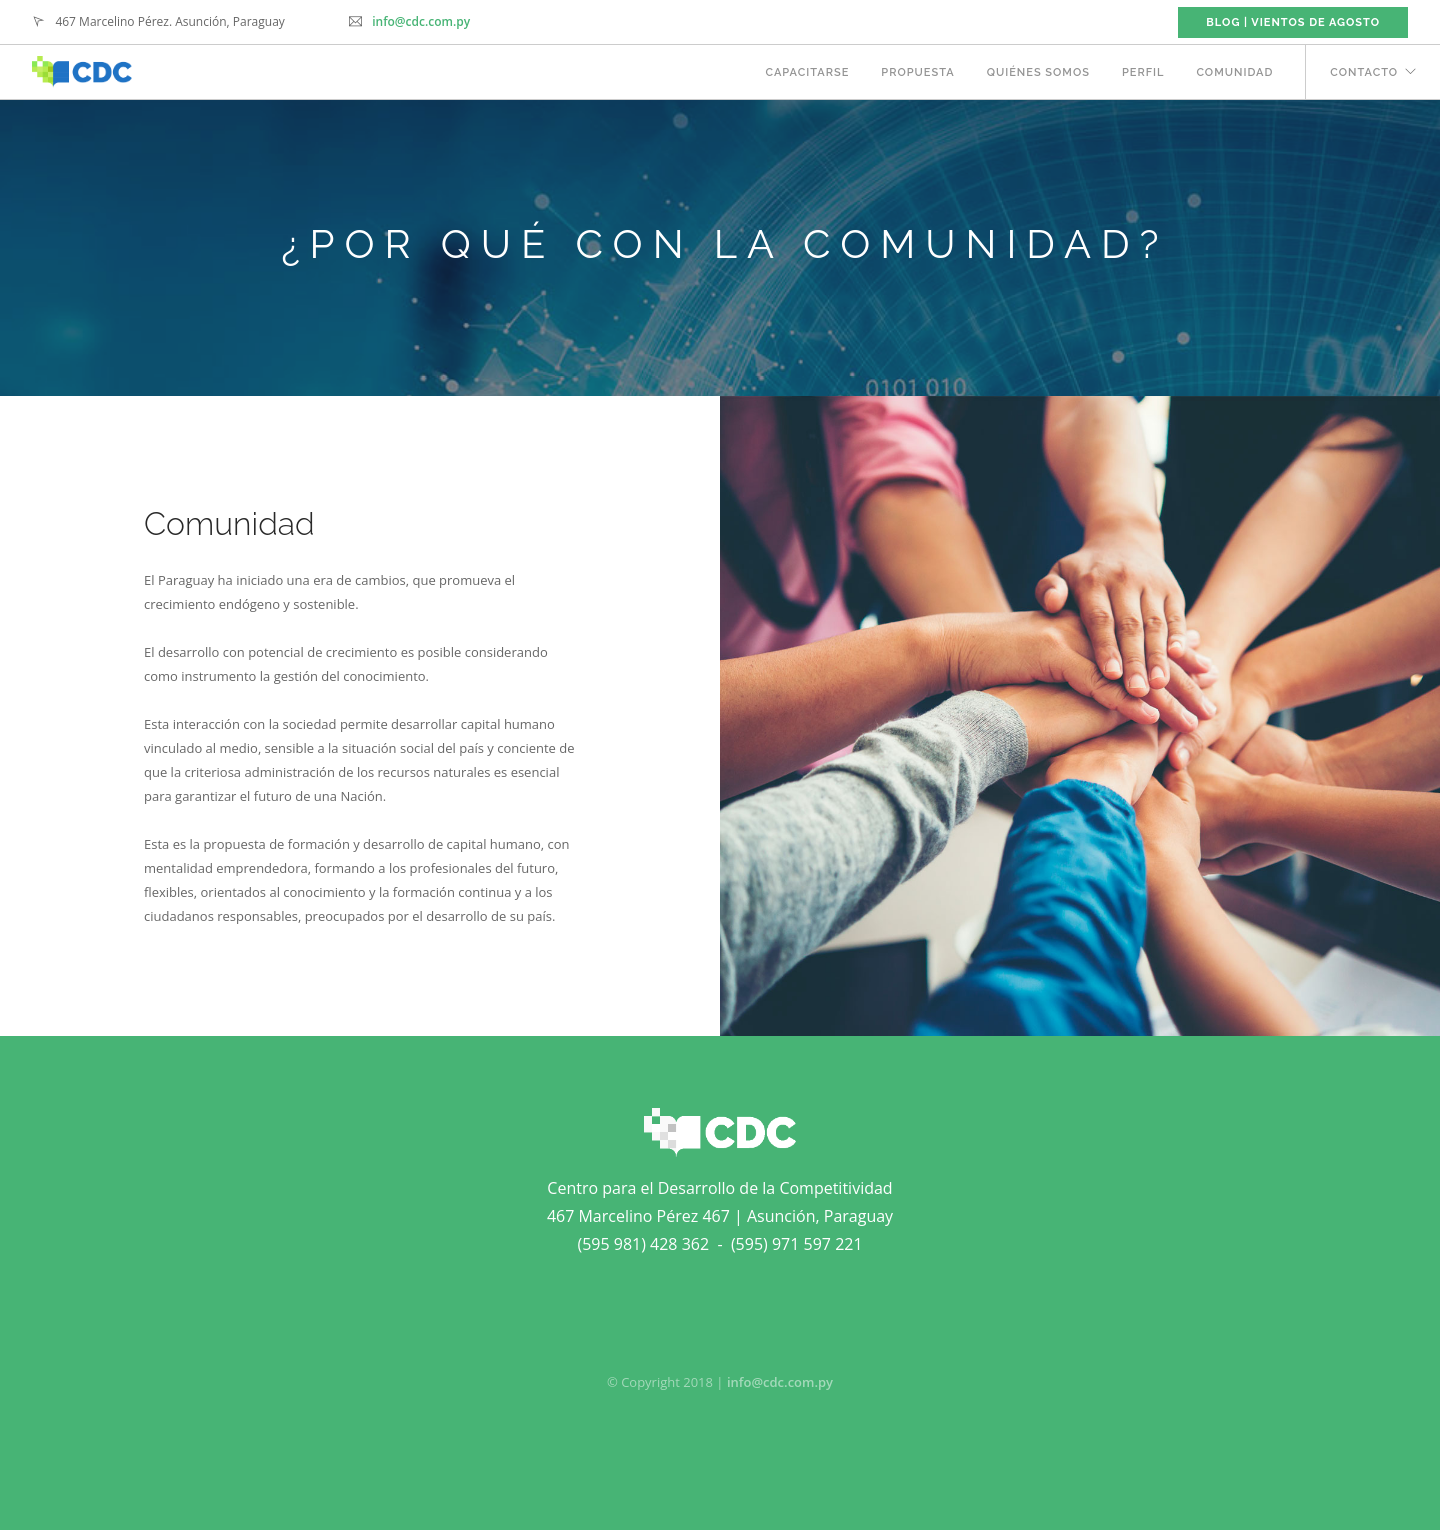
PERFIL (1143, 72)
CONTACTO (1364, 72)
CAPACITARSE (807, 72)
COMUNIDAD (1234, 72)
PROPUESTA (917, 72)
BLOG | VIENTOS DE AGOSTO (1293, 22)
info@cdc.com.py (421, 21)
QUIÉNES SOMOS (1038, 72)
